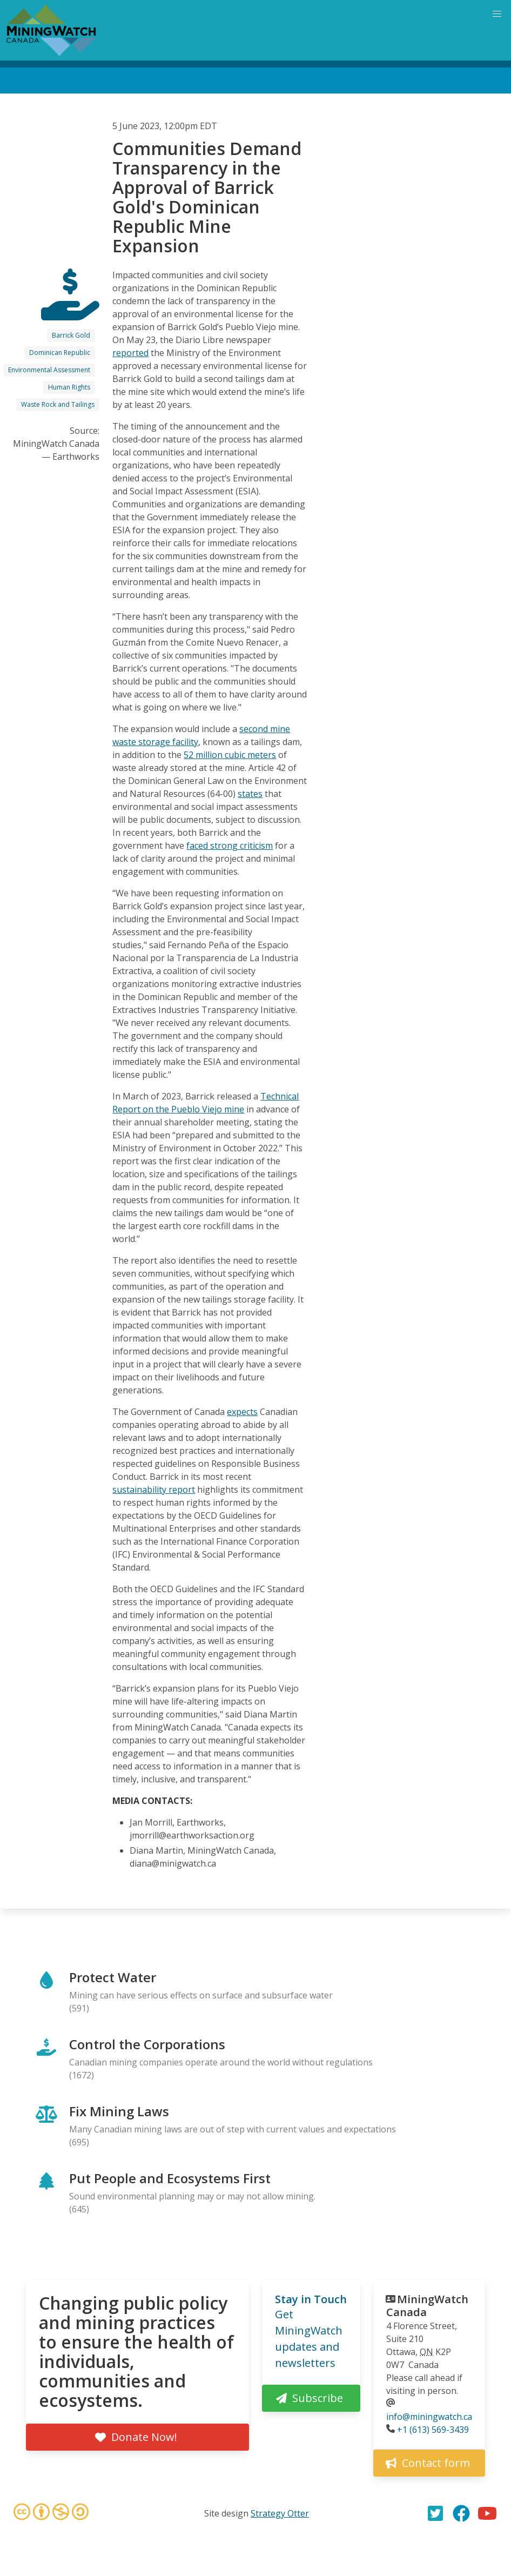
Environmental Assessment (49, 369)
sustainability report (153, 1489)
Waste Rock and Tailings (58, 404)
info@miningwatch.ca (429, 2417)
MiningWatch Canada (427, 2305)
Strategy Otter (280, 2513)
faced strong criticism (229, 845)
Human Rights (69, 387)
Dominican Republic (59, 352)
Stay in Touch (311, 2299)
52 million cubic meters (230, 755)
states (250, 794)
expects (242, 1412)
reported (130, 353)
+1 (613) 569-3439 (433, 2430)
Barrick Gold (71, 335)
